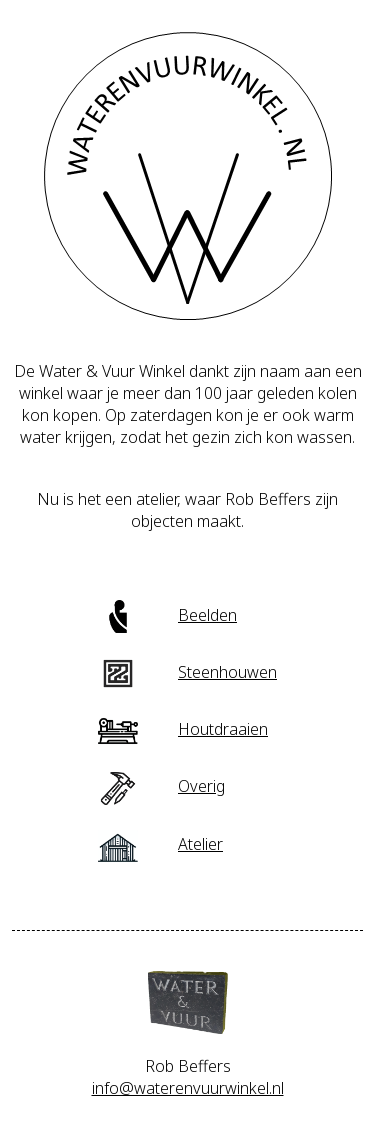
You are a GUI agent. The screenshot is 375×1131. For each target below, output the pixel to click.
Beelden (167, 615)
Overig (161, 786)
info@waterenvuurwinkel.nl (188, 1088)
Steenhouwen (187, 672)
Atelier (160, 844)
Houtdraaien (183, 729)
